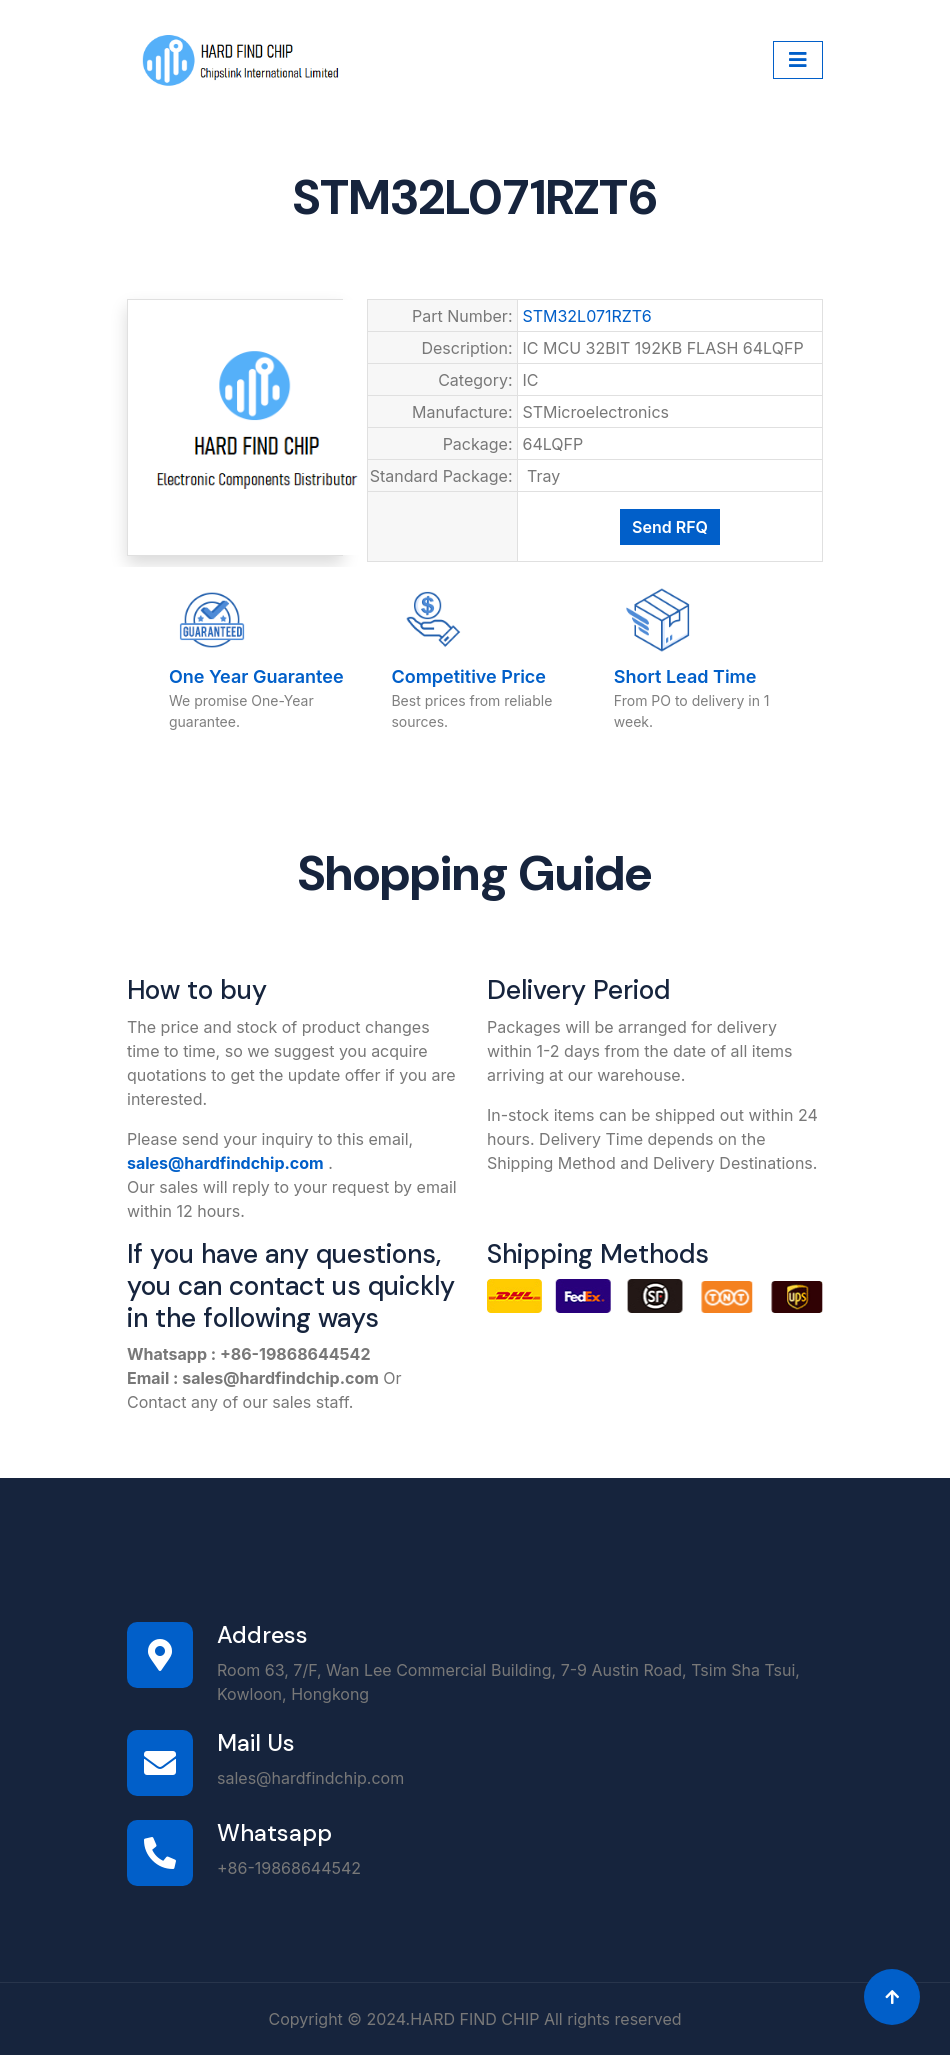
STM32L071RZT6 (587, 316)
